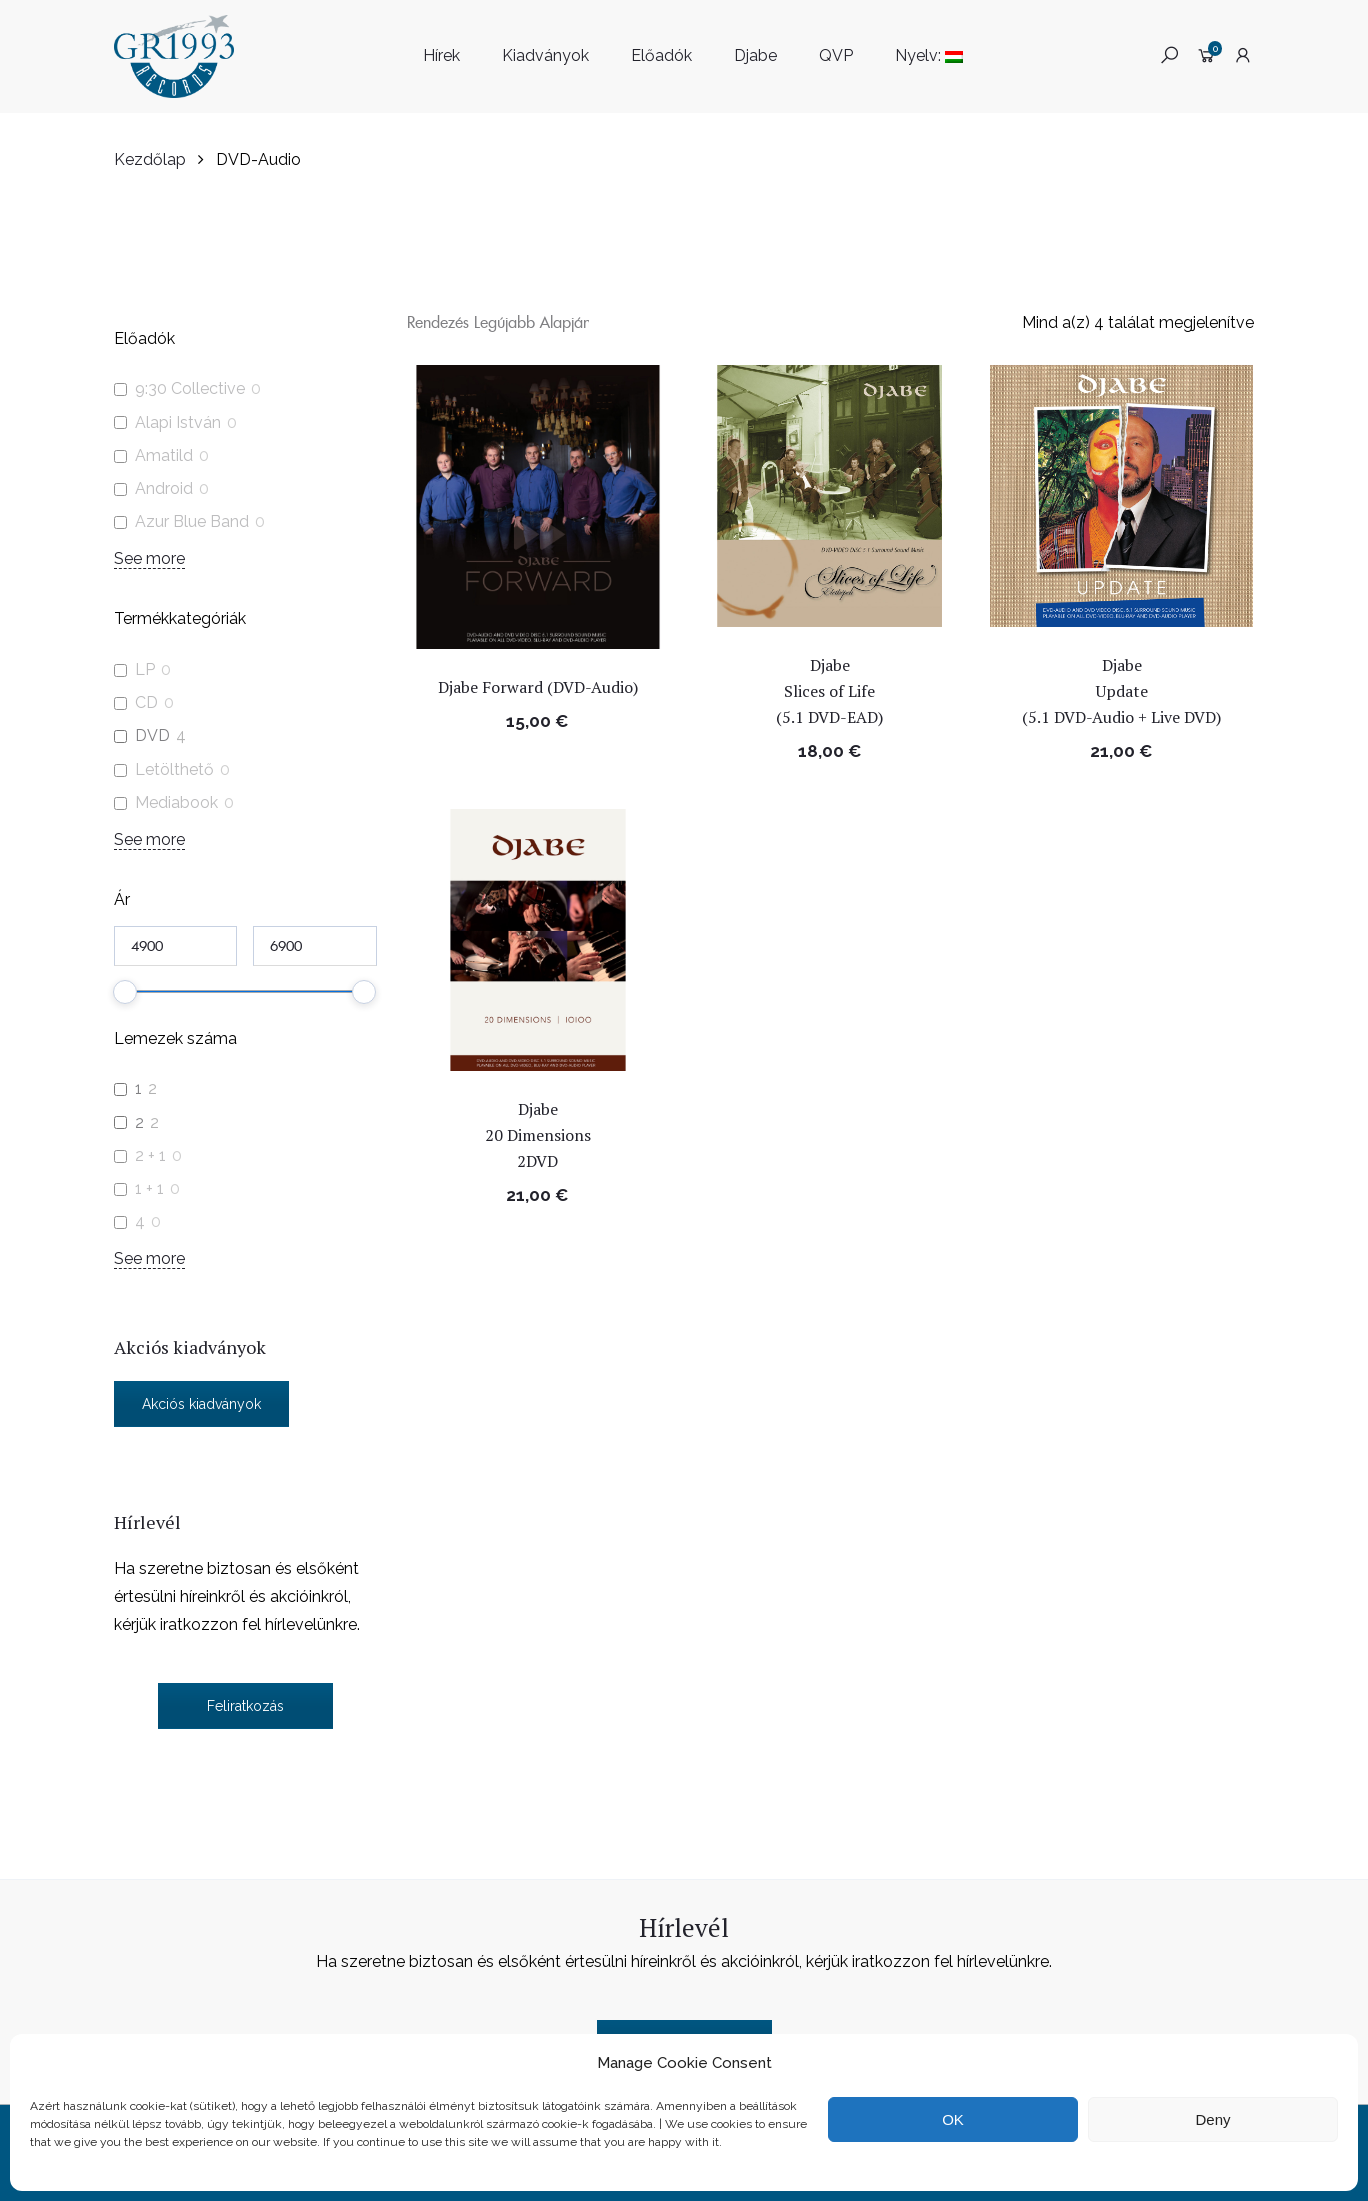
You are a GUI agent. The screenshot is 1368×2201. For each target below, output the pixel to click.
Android (164, 488)
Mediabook (176, 802)
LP (145, 669)
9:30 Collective (190, 388)
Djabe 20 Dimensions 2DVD (538, 1135)
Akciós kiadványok (201, 1404)
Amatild (164, 455)
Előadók (661, 55)
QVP (836, 55)
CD (146, 702)
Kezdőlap (150, 159)
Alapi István (178, 422)
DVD (152, 735)
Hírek (441, 55)
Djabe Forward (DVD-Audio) (538, 687)
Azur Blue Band (192, 521)
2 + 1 (150, 1155)
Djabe (755, 55)
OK (953, 2119)
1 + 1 (149, 1188)
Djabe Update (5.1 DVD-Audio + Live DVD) (1123, 691)
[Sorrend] (502, 321)
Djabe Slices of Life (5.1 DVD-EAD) (831, 691)
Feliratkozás (245, 1706)
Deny (1212, 2119)
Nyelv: (929, 55)
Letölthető (174, 769)
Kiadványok (545, 55)
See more (149, 558)
